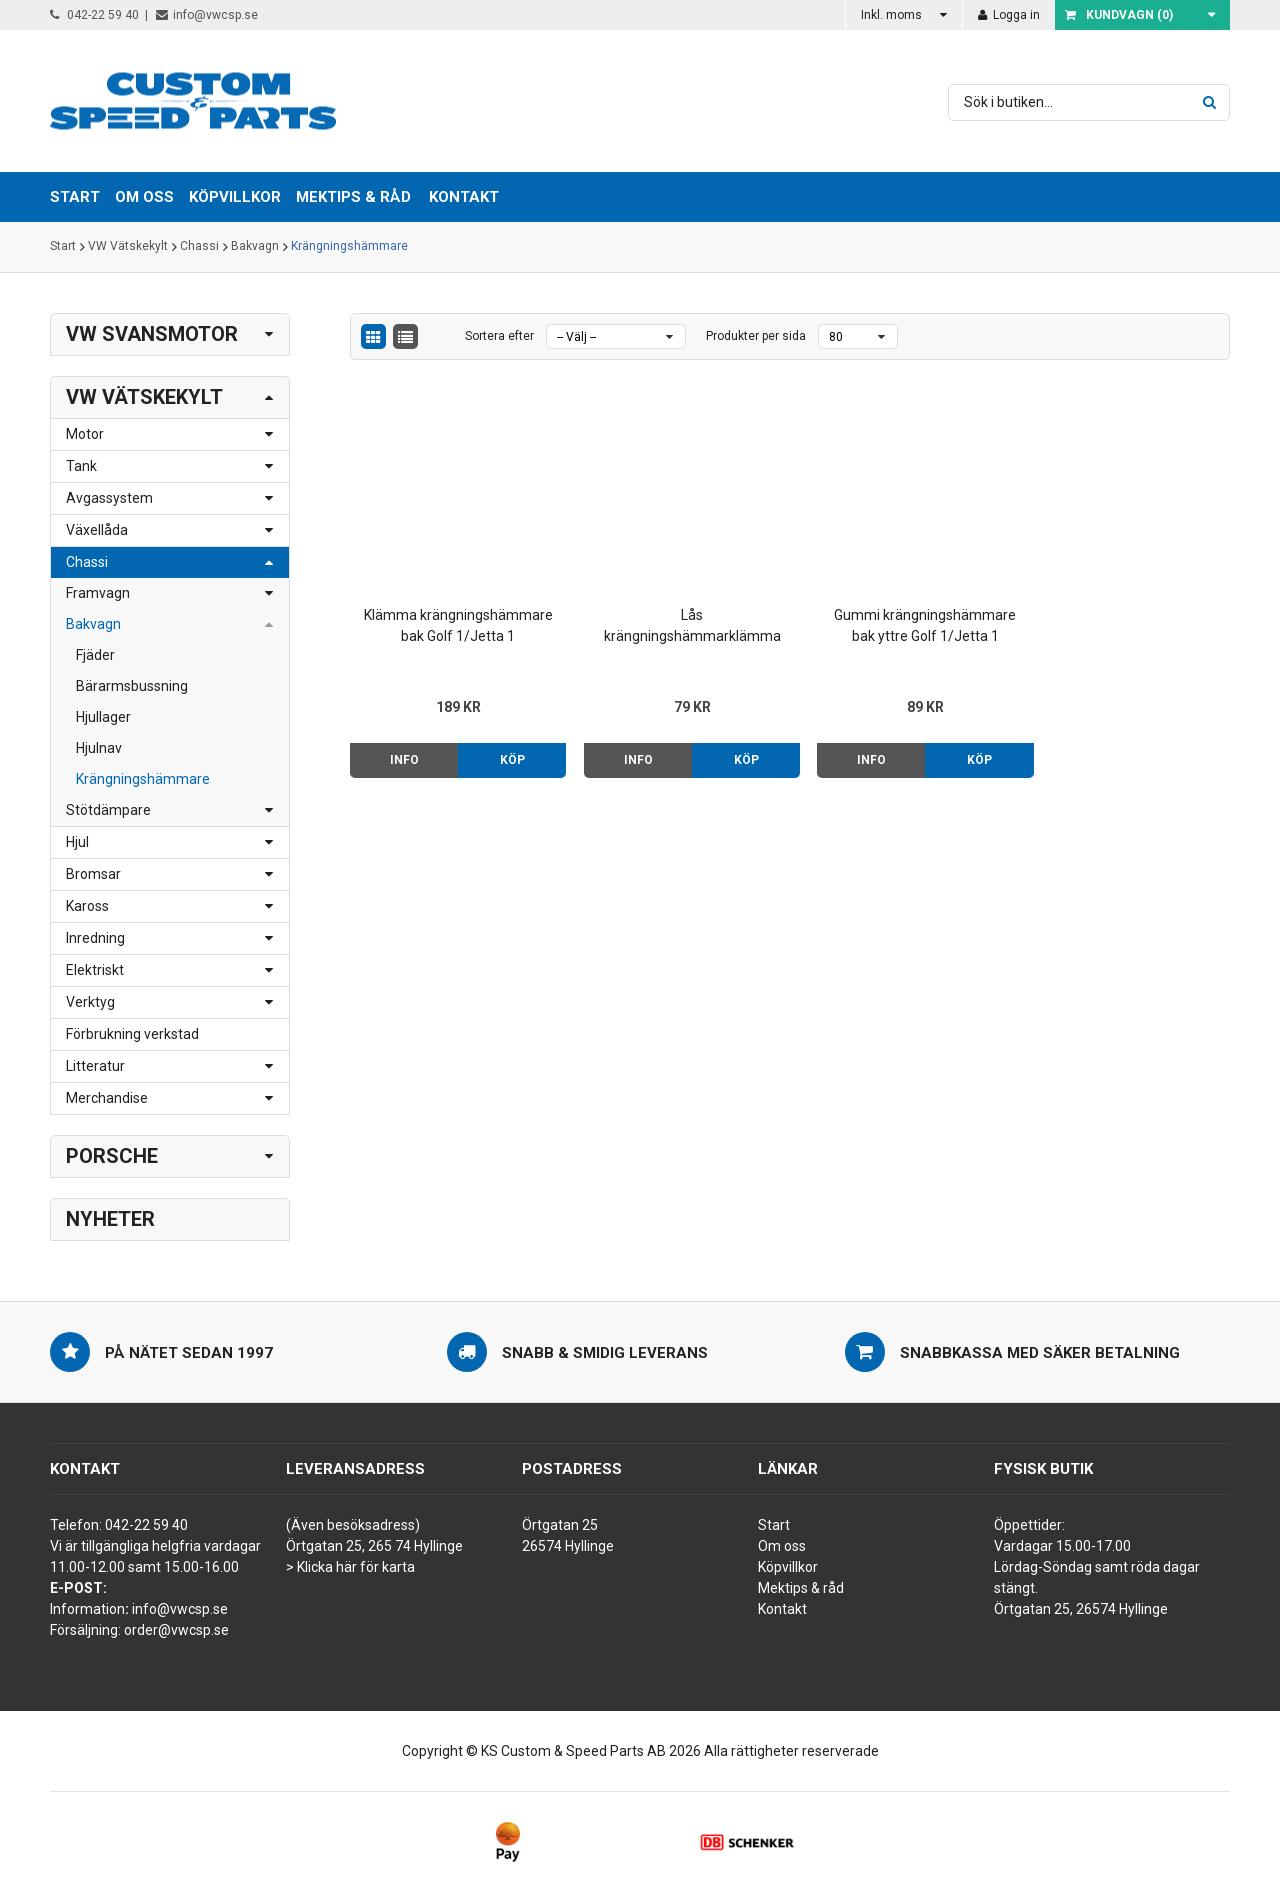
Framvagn (98, 593)
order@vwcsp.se (176, 1630)
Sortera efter (499, 336)
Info (401, 751)
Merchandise (107, 1098)
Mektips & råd (801, 1588)
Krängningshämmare (349, 247)
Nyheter (110, 1219)
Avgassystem (109, 498)
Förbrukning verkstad (132, 1034)
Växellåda (97, 530)
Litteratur (95, 1066)
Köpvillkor (788, 1567)
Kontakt (464, 197)
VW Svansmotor (152, 334)
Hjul (77, 842)
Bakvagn (255, 247)
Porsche (112, 1156)
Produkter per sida (756, 336)
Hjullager (103, 717)
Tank (81, 466)
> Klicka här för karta (350, 1567)
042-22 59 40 (94, 15)
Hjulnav (99, 748)
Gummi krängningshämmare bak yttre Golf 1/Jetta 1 (902, 616)
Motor (85, 434)
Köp (505, 751)
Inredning (95, 938)
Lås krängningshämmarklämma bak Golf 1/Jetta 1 (677, 618)
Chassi (199, 247)
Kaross (87, 906)
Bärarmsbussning (132, 686)
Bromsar (93, 874)
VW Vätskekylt (128, 247)
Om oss (782, 1546)
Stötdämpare (108, 810)
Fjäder (95, 655)
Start (63, 247)
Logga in (1009, 15)
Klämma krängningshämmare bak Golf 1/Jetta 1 (453, 618)
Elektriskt (95, 970)
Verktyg (90, 1002)
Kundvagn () (1119, 15)
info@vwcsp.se (207, 15)
